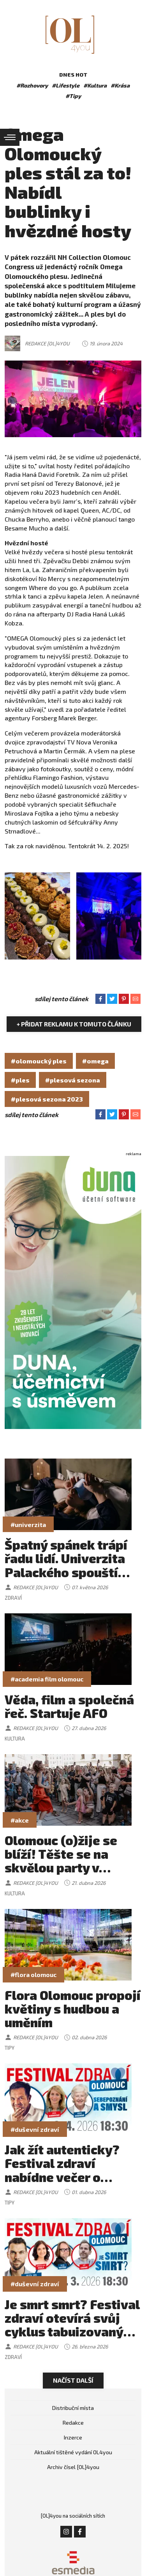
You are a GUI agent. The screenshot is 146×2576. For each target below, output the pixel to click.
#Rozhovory (32, 85)
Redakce (73, 2422)
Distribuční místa (73, 2407)
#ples (20, 1080)
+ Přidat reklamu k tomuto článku (74, 1024)
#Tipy (73, 96)
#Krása (120, 85)
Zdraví (13, 1598)
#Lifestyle (65, 85)
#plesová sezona (72, 1080)
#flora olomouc (33, 1974)
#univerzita (28, 1524)
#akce (20, 1820)
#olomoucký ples (39, 1061)
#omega (95, 1061)
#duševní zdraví (35, 2129)
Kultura (15, 1738)
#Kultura (95, 85)
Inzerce (73, 2437)
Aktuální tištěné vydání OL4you (73, 2452)
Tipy (9, 2048)
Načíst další (73, 2380)
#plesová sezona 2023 (47, 1099)
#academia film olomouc (47, 1679)
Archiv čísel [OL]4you (73, 2467)
